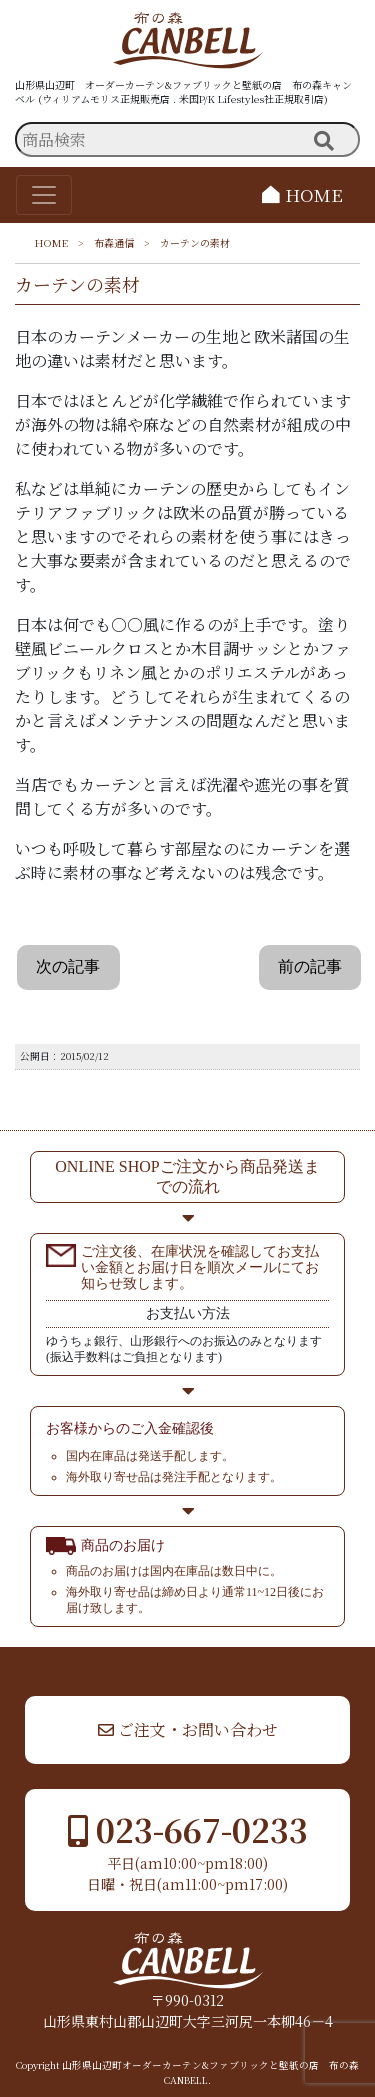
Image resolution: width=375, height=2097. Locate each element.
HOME (302, 194)
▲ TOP (301, 1666)
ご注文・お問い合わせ (188, 1729)
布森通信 (114, 242)
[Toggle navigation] (44, 195)
